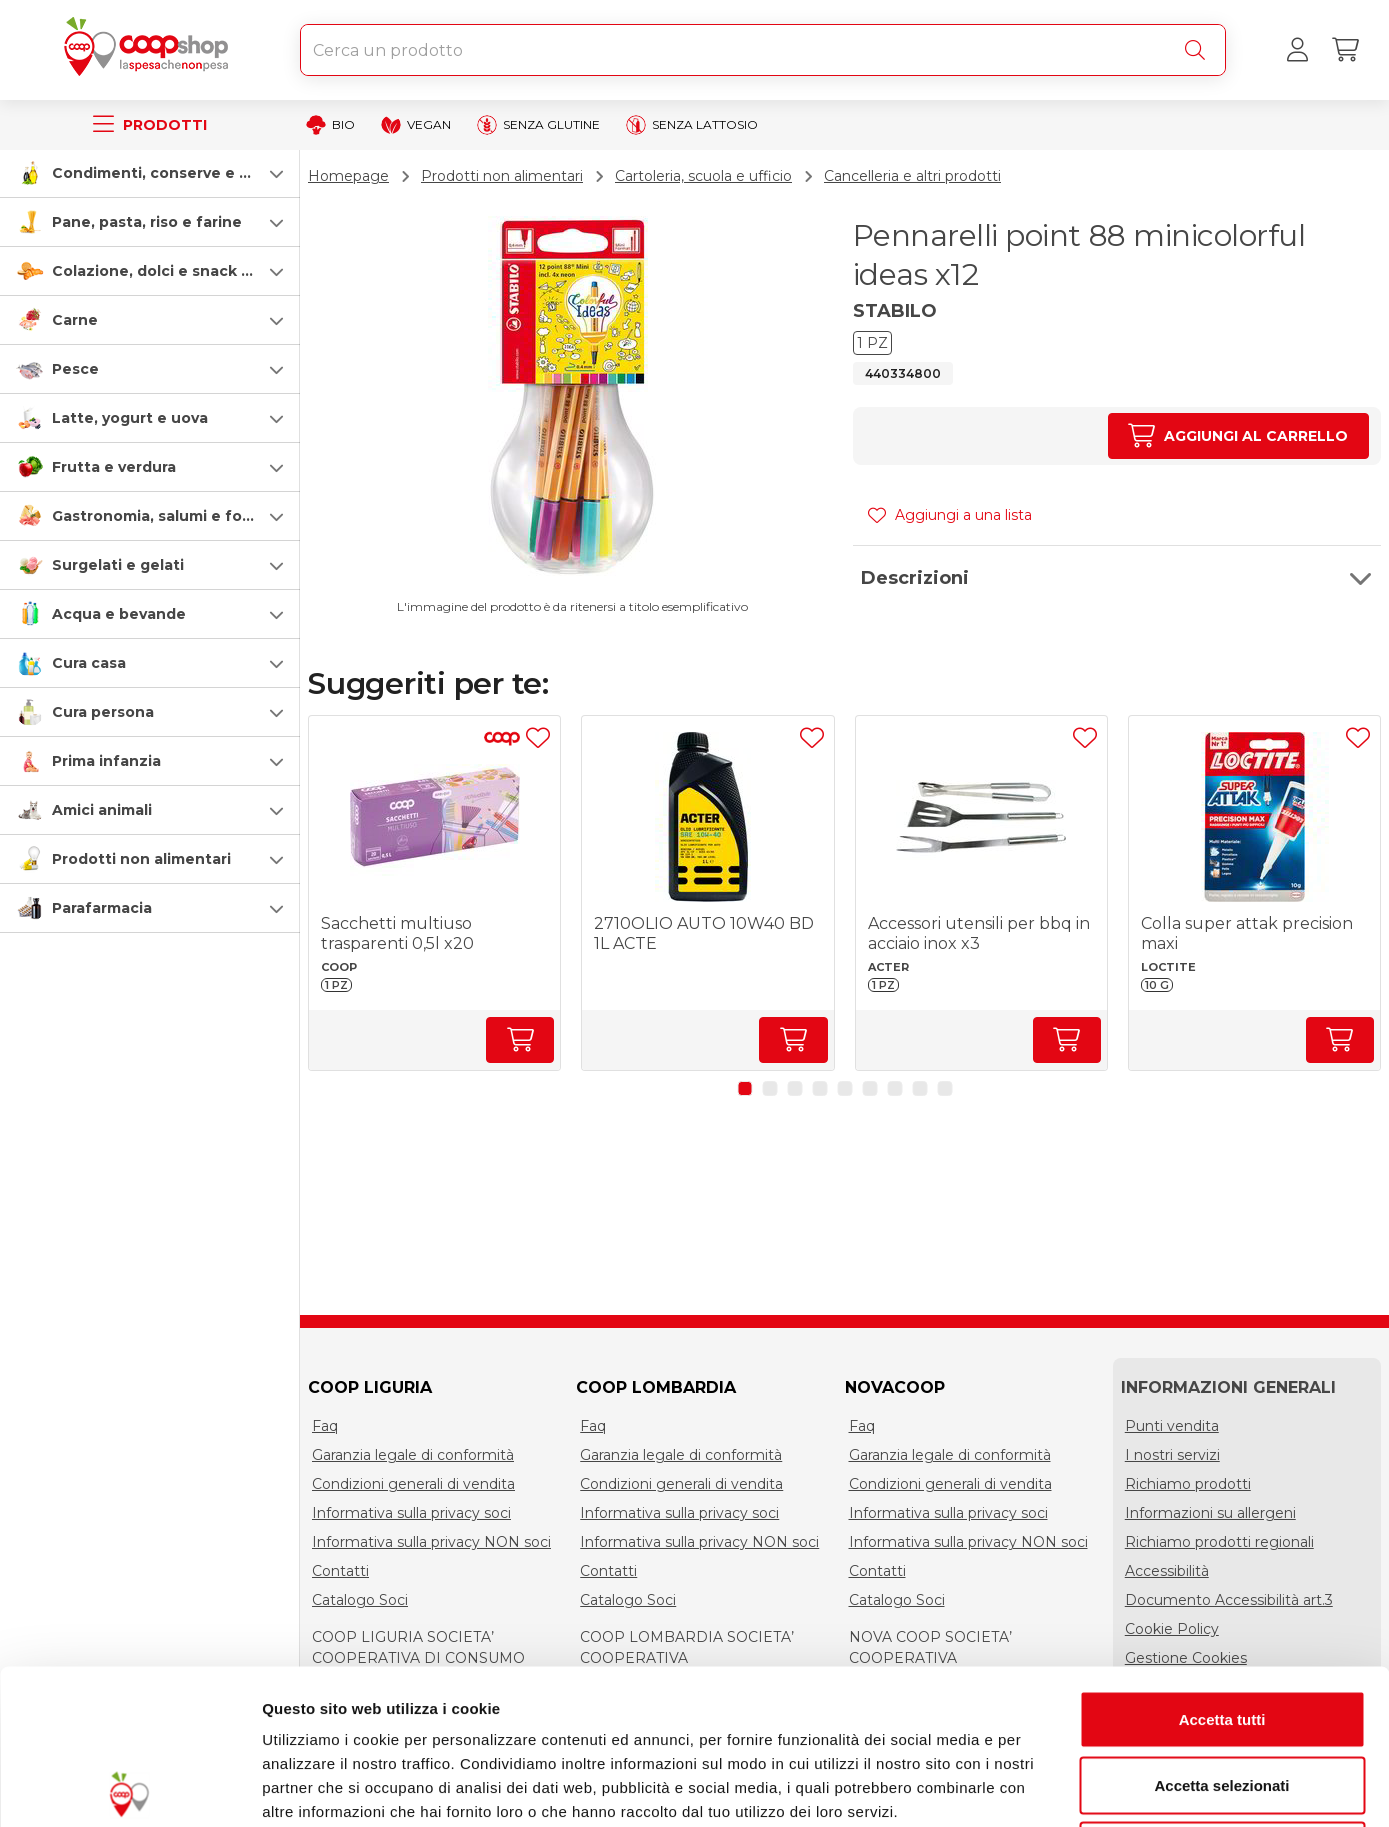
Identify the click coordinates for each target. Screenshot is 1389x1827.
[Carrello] (1345, 50)
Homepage (348, 176)
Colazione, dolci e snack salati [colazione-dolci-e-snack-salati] (167, 271)
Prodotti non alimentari (502, 176)
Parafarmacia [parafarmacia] (102, 908)
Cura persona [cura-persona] (103, 712)
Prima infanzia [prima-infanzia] (106, 761)
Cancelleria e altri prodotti (912, 176)
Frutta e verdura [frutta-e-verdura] (114, 467)
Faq (325, 1426)
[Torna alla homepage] (150, 50)
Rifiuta (1222, 1695)
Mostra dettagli (1052, 1787)
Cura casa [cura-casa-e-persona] (89, 663)
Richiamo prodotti (1188, 1484)
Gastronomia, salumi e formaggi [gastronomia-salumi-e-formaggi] (173, 516)
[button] (150, 173)
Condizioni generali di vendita (413, 1484)
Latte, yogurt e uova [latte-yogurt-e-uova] (130, 418)
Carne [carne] (75, 320)
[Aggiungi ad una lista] (538, 738)
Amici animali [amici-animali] (102, 810)
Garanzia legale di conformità (413, 1455)
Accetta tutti (1222, 1564)
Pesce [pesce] (75, 369)
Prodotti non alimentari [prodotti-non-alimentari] (141, 859)
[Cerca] (1199, 50)
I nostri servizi (1172, 1455)
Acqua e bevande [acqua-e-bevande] (119, 614)
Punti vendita (1172, 1426)
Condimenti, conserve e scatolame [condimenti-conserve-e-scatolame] (185, 173)
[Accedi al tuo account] (1297, 50)
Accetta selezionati (1221, 1630)
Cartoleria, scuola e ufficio (703, 176)
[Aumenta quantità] (1238, 436)
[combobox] (763, 50)
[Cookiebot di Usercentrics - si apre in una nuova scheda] (129, 1788)
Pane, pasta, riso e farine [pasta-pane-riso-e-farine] (147, 222)
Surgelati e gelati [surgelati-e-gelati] (118, 565)
